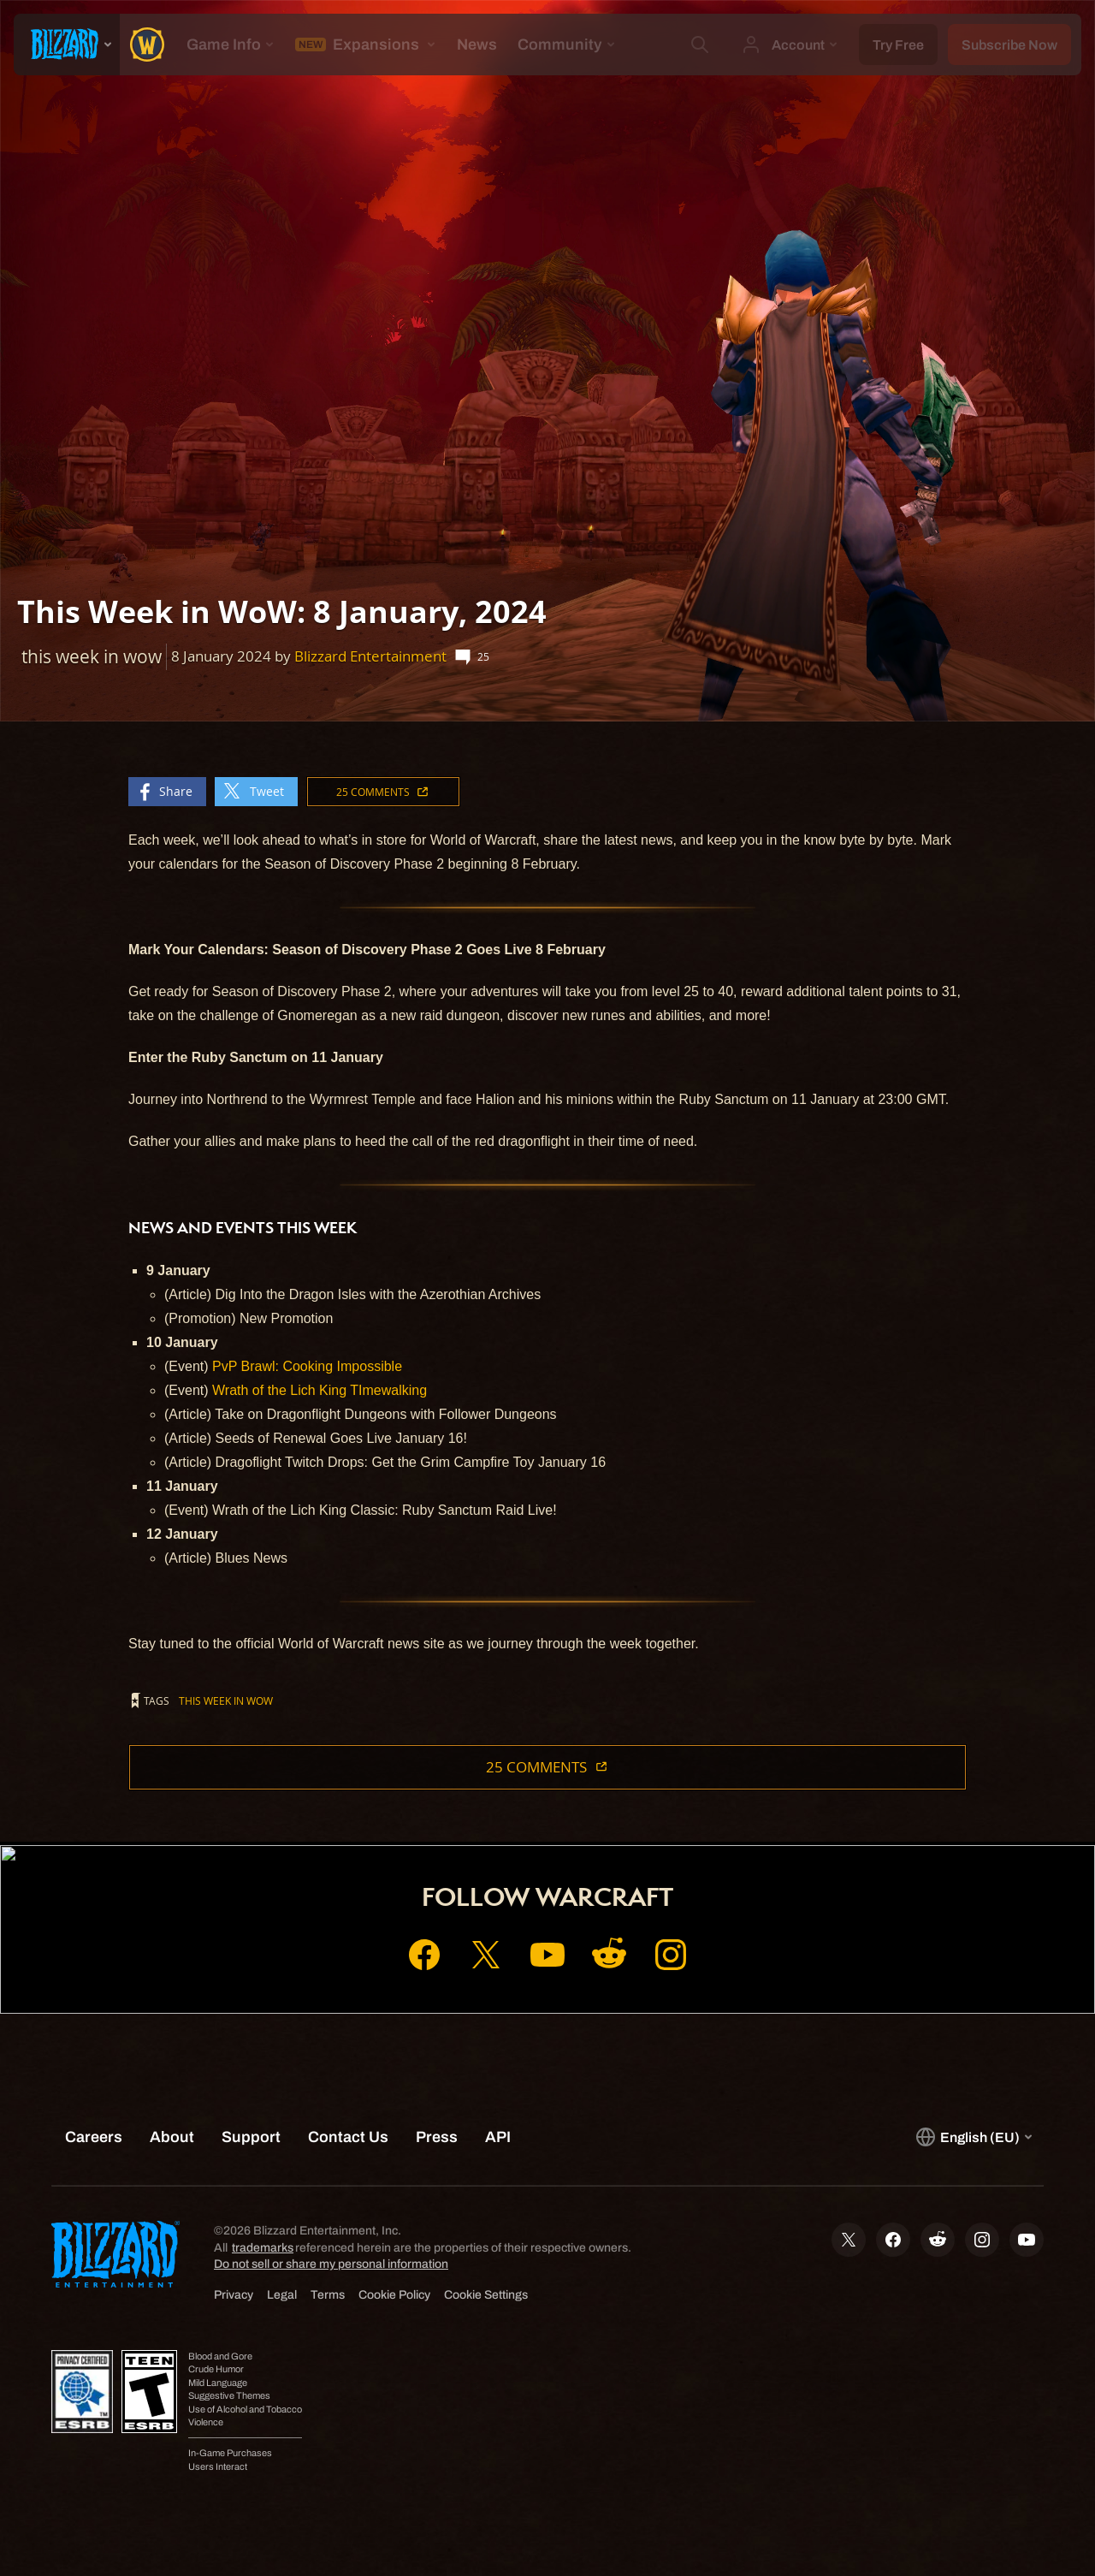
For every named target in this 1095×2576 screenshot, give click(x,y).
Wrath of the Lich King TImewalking (319, 1390)
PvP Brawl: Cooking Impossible (307, 1366)
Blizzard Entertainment (370, 656)
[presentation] (67, 44)
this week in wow (226, 1700)
